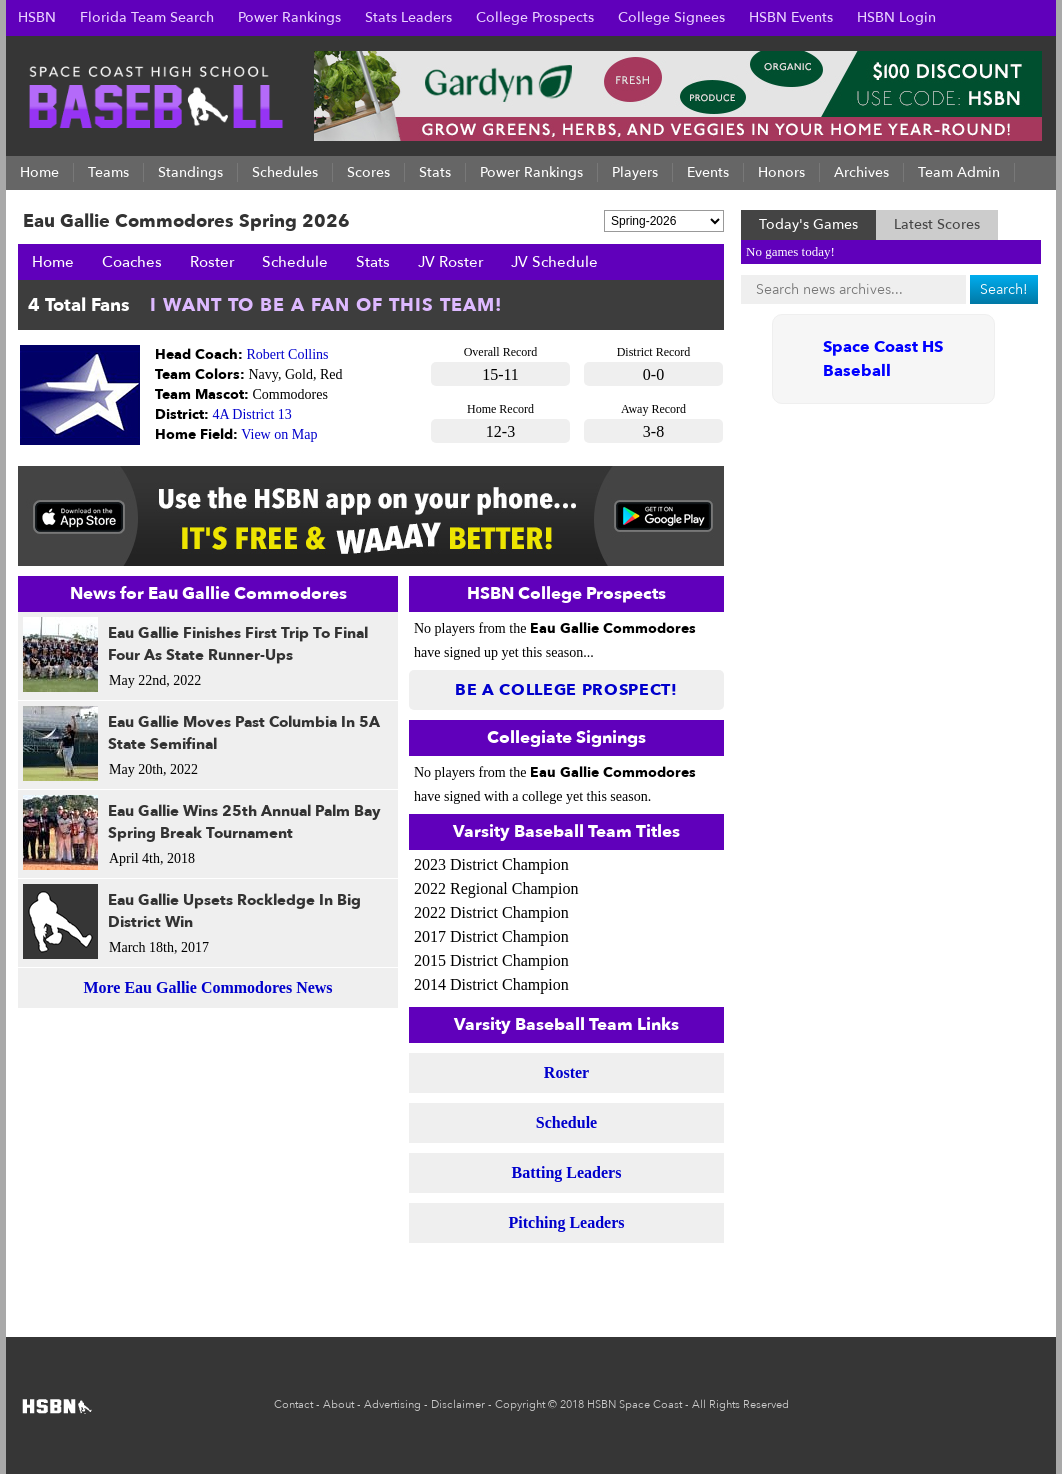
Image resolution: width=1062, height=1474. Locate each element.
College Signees (671, 17)
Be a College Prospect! (566, 690)
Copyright (520, 1404)
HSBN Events (791, 17)
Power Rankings (289, 17)
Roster (212, 262)
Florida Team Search (147, 17)
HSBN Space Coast (634, 1404)
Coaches (132, 262)
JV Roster (450, 262)
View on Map (279, 434)
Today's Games (808, 224)
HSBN (37, 17)
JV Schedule (554, 262)
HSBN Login (896, 17)
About (338, 1404)
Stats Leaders (408, 17)
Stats (373, 262)
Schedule (295, 262)
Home (53, 262)
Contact (293, 1404)
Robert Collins (288, 354)
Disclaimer (458, 1404)
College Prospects (535, 17)
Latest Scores (937, 224)
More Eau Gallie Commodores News (207, 987)
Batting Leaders (567, 1172)
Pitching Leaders (567, 1222)
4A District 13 (252, 414)
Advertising (392, 1404)
